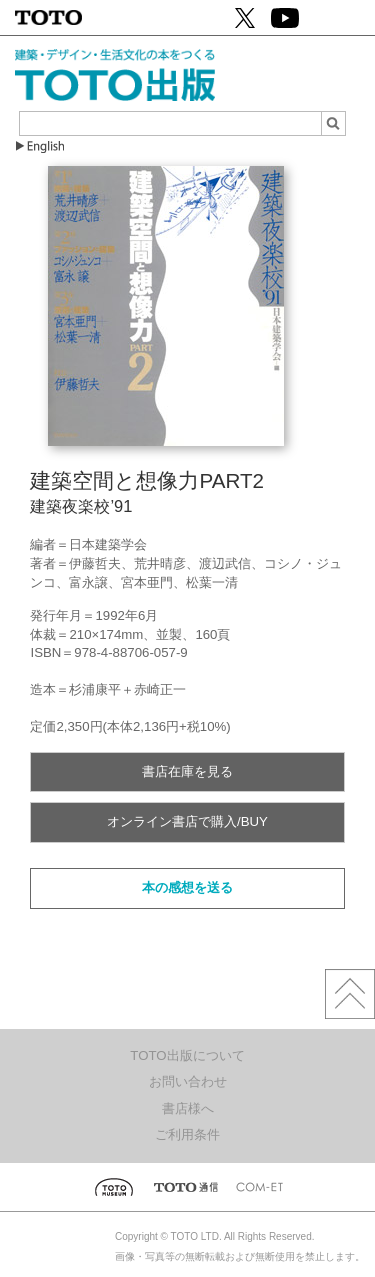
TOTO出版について (187, 1055)
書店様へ (188, 1108)
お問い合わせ (188, 1081)
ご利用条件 (187, 1134)
